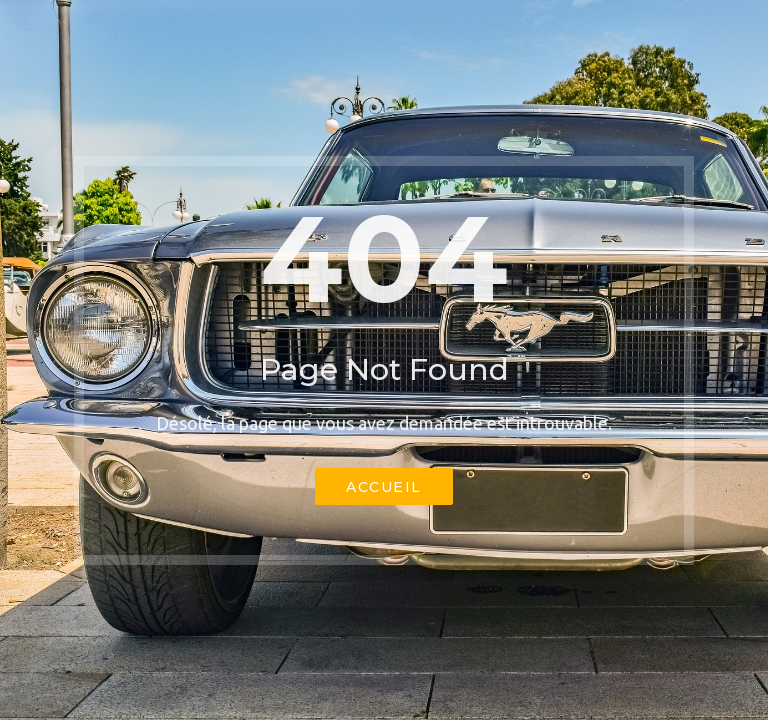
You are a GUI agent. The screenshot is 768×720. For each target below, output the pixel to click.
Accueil (384, 487)
